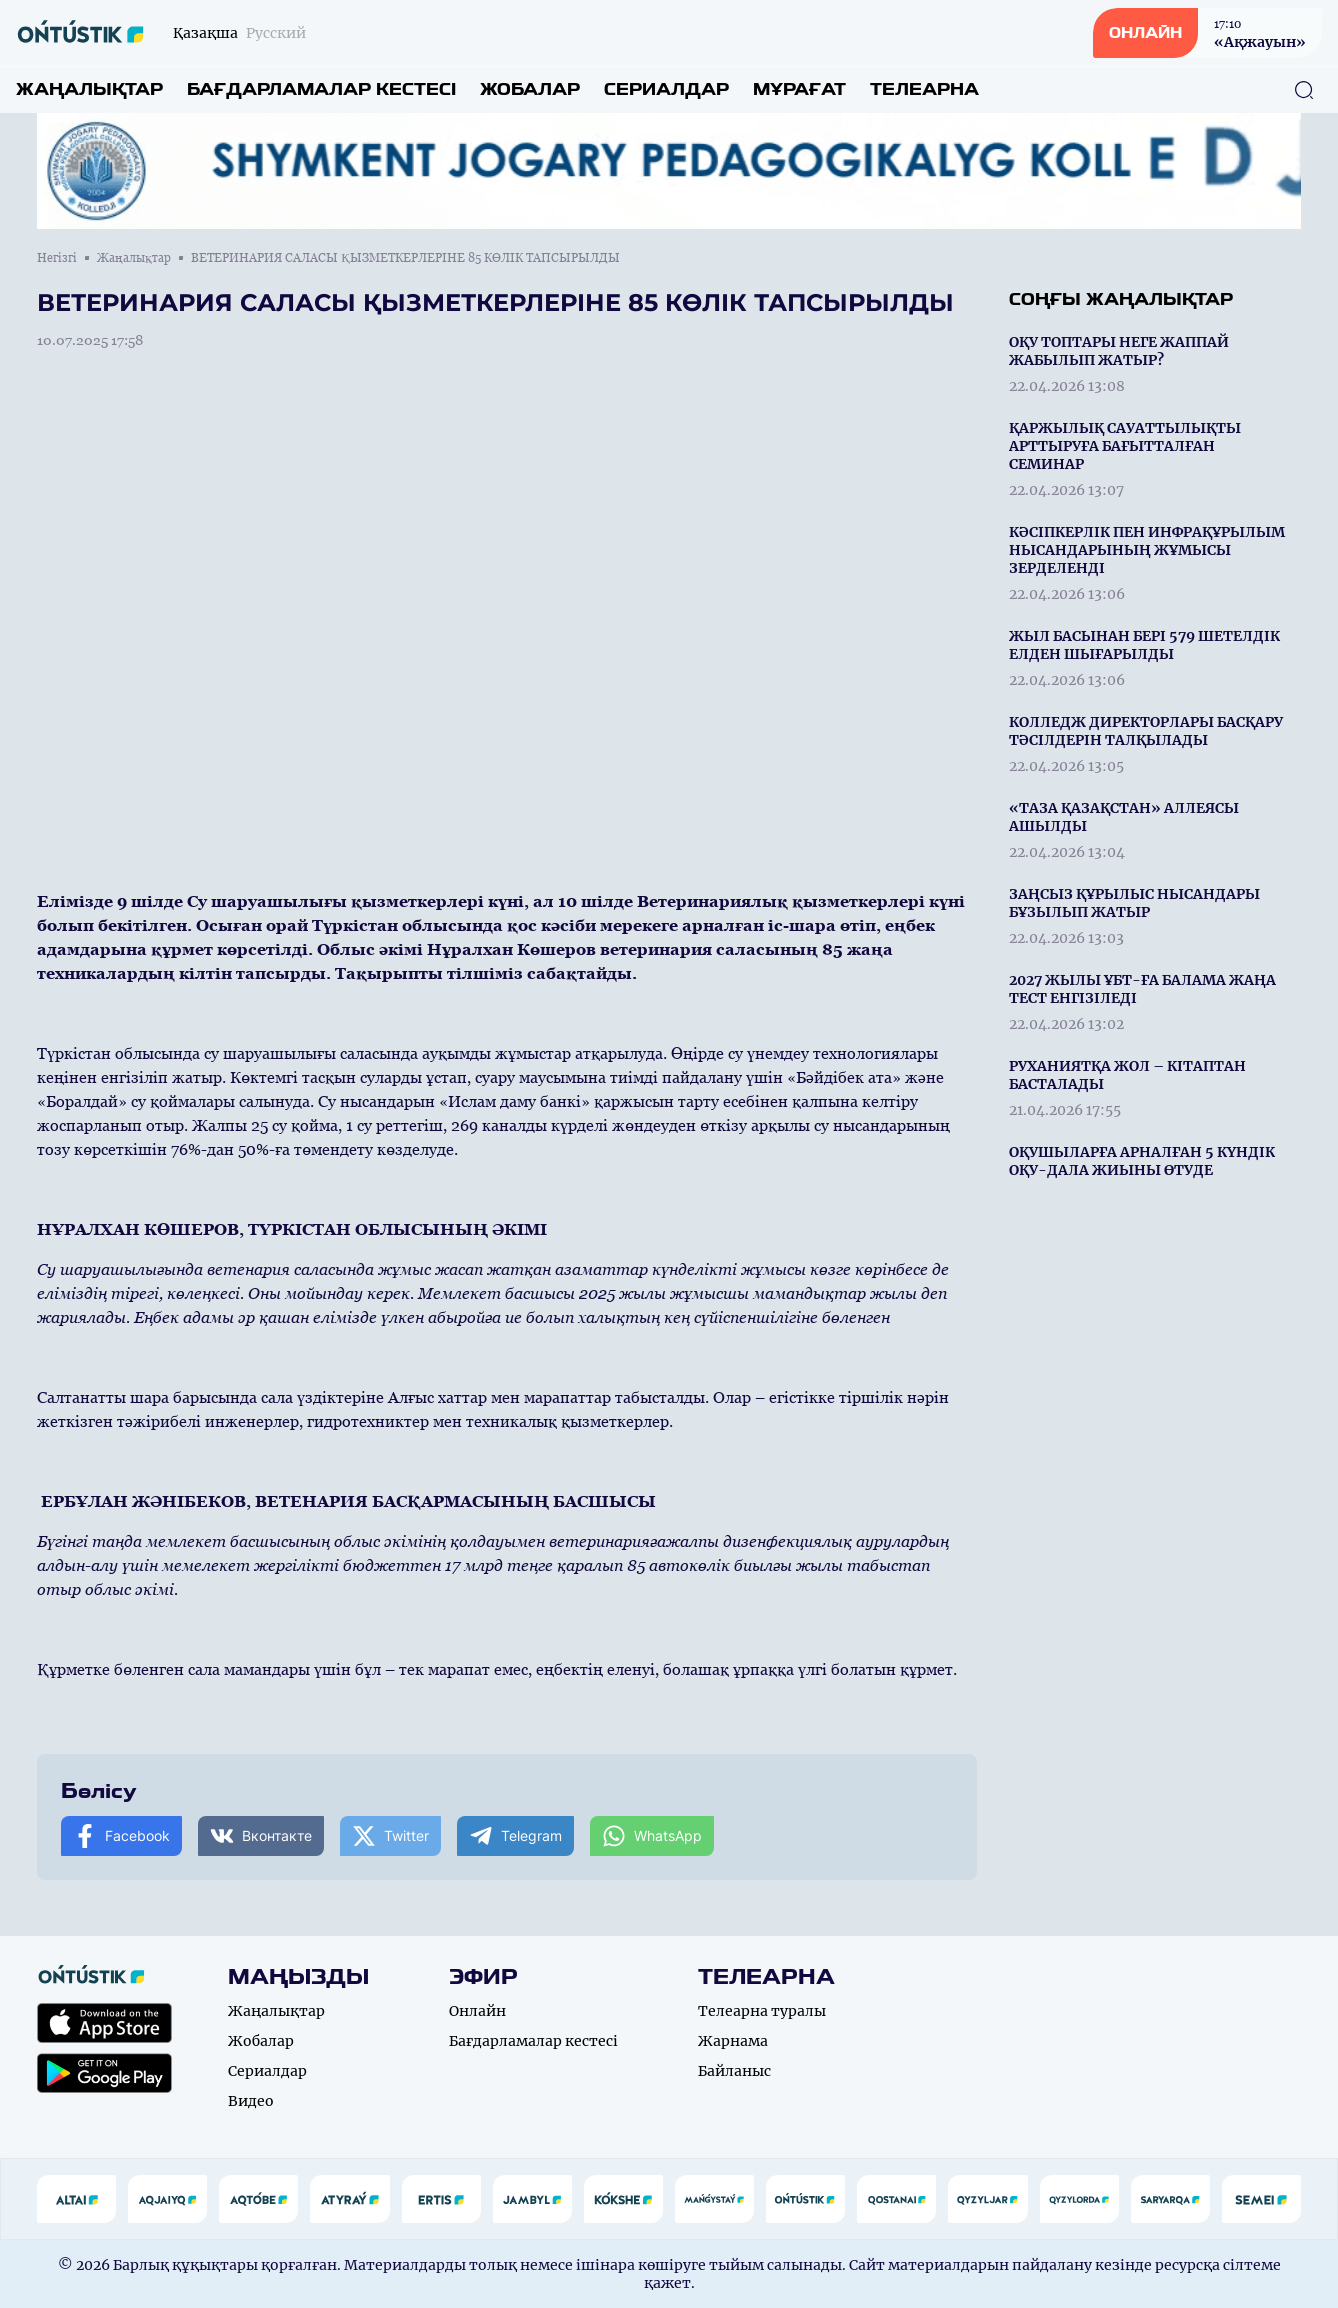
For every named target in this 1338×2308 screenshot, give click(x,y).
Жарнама (733, 2041)
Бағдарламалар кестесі (321, 89)
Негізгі (57, 258)
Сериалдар (666, 89)
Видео (251, 2101)
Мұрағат (799, 89)
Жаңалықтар (89, 89)
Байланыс (734, 2071)
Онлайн (477, 2011)
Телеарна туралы (762, 2011)
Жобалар (530, 89)
